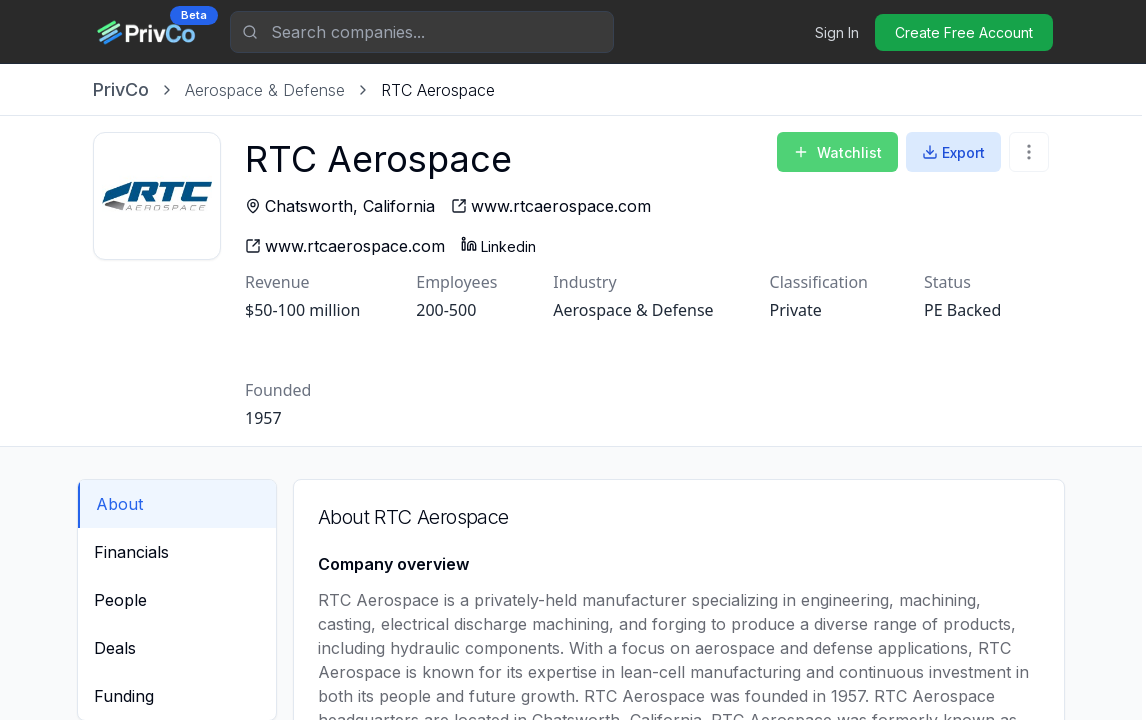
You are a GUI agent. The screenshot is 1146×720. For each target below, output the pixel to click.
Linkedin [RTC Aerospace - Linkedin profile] (498, 245)
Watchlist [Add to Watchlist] (837, 152)
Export (953, 152)
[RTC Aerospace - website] (551, 206)
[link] (438, 90)
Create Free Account (964, 32)
